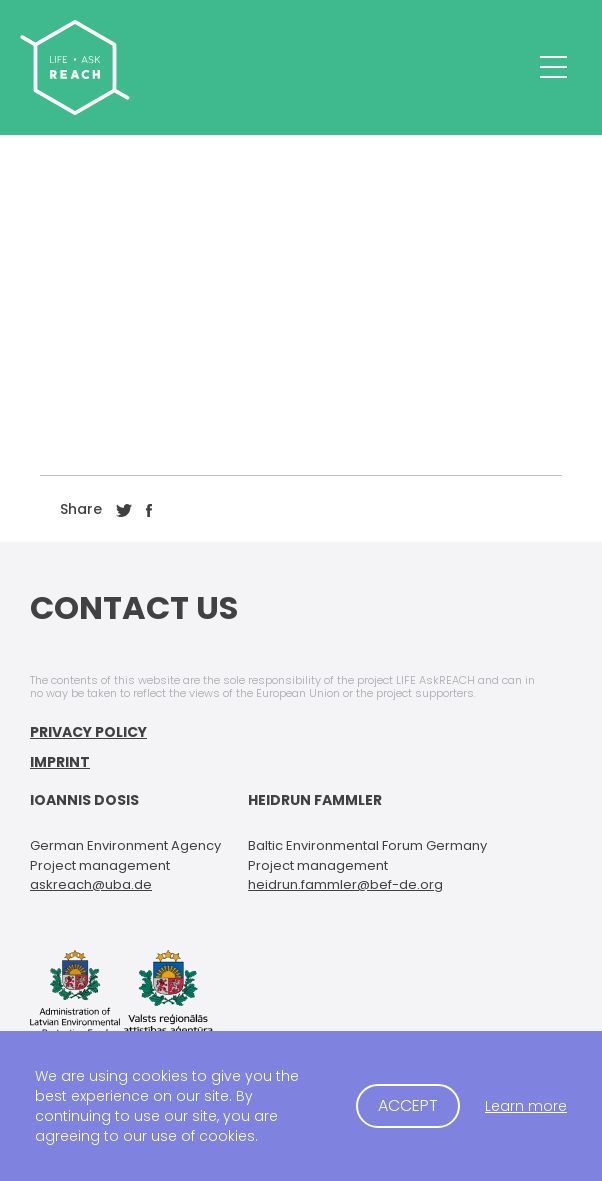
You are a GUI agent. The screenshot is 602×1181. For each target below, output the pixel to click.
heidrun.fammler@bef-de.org (345, 884)
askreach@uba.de (91, 884)
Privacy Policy (88, 732)
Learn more (526, 1106)
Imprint (60, 762)
